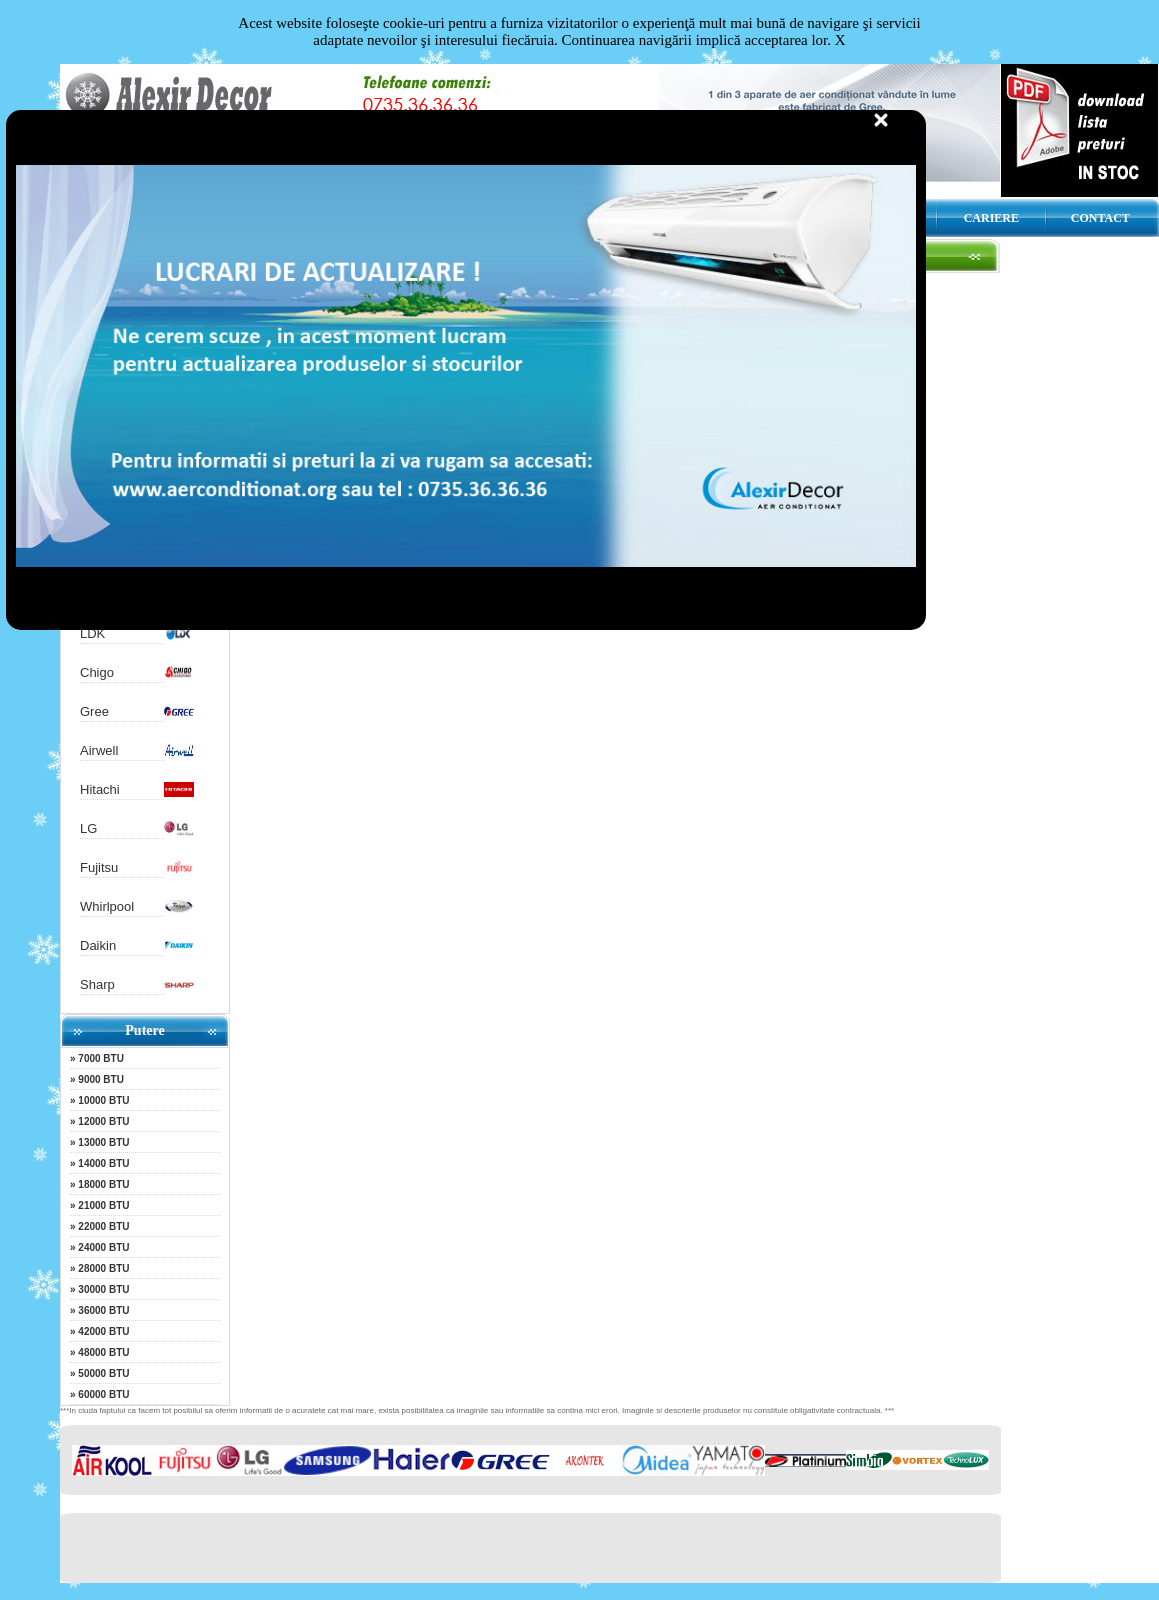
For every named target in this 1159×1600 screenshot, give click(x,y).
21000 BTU (103, 1205)
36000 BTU (103, 1310)
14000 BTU (103, 1163)
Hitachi (100, 789)
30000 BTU (103, 1289)
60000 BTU (103, 1394)
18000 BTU (103, 1184)
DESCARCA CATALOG (873, 217)
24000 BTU (103, 1247)
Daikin (98, 945)
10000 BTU (103, 1100)
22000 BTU (103, 1226)
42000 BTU (103, 1331)
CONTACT (1100, 218)
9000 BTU (101, 1079)
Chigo (97, 672)
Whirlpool (107, 906)
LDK (92, 633)
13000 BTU (103, 1142)
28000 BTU (103, 1268)
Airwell (99, 750)
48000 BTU (103, 1352)
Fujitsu (99, 867)
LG (88, 828)
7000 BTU (101, 1058)
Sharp (97, 984)
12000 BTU (103, 1121)
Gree (94, 711)
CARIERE (991, 218)
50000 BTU (103, 1373)
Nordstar (105, 594)
